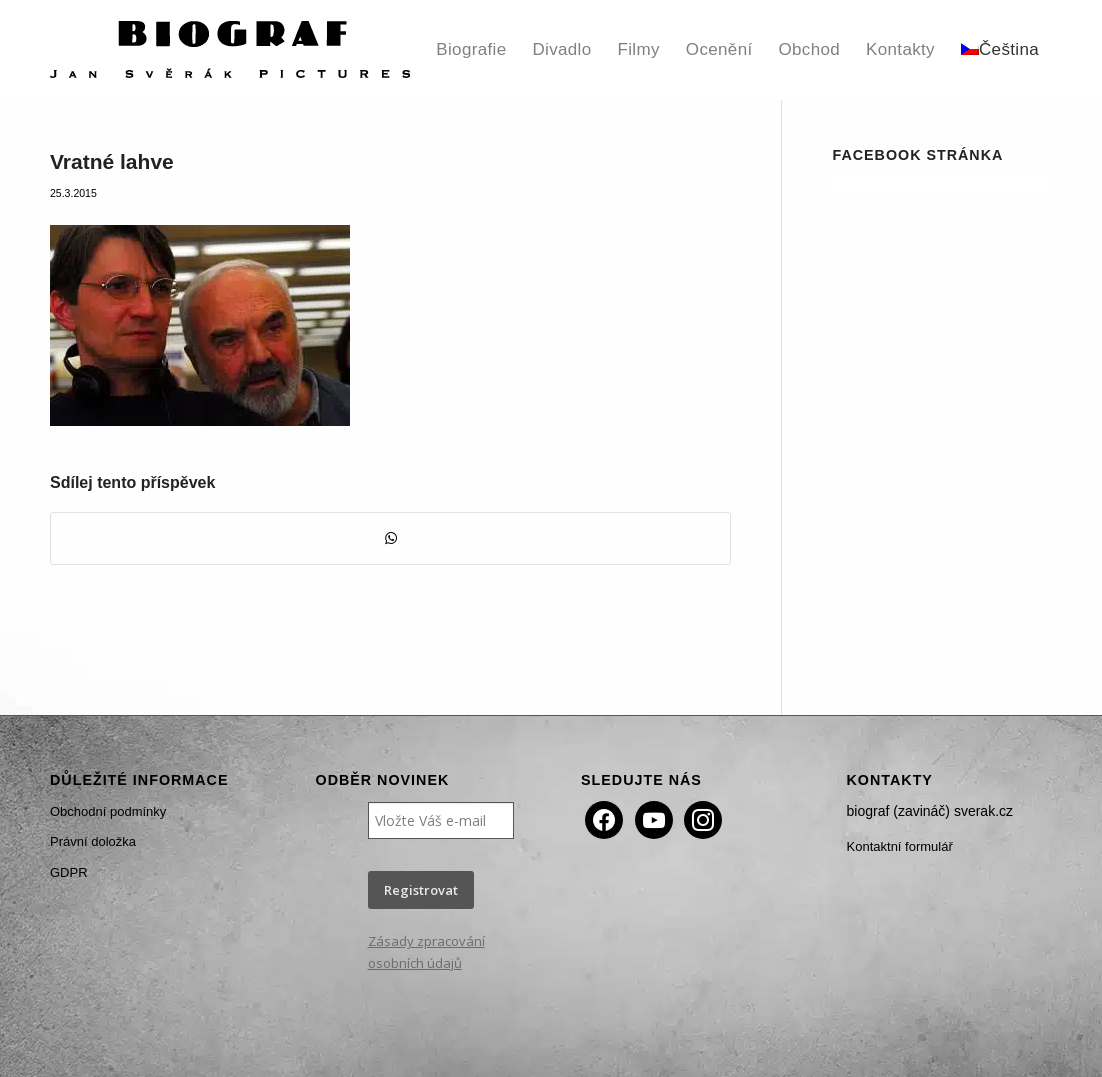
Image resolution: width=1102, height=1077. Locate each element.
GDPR (69, 872)
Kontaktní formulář (900, 846)
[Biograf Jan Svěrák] (230, 50)
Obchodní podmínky (108, 811)
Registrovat (421, 890)
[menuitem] (471, 50)
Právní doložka (93, 841)
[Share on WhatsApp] (390, 538)
